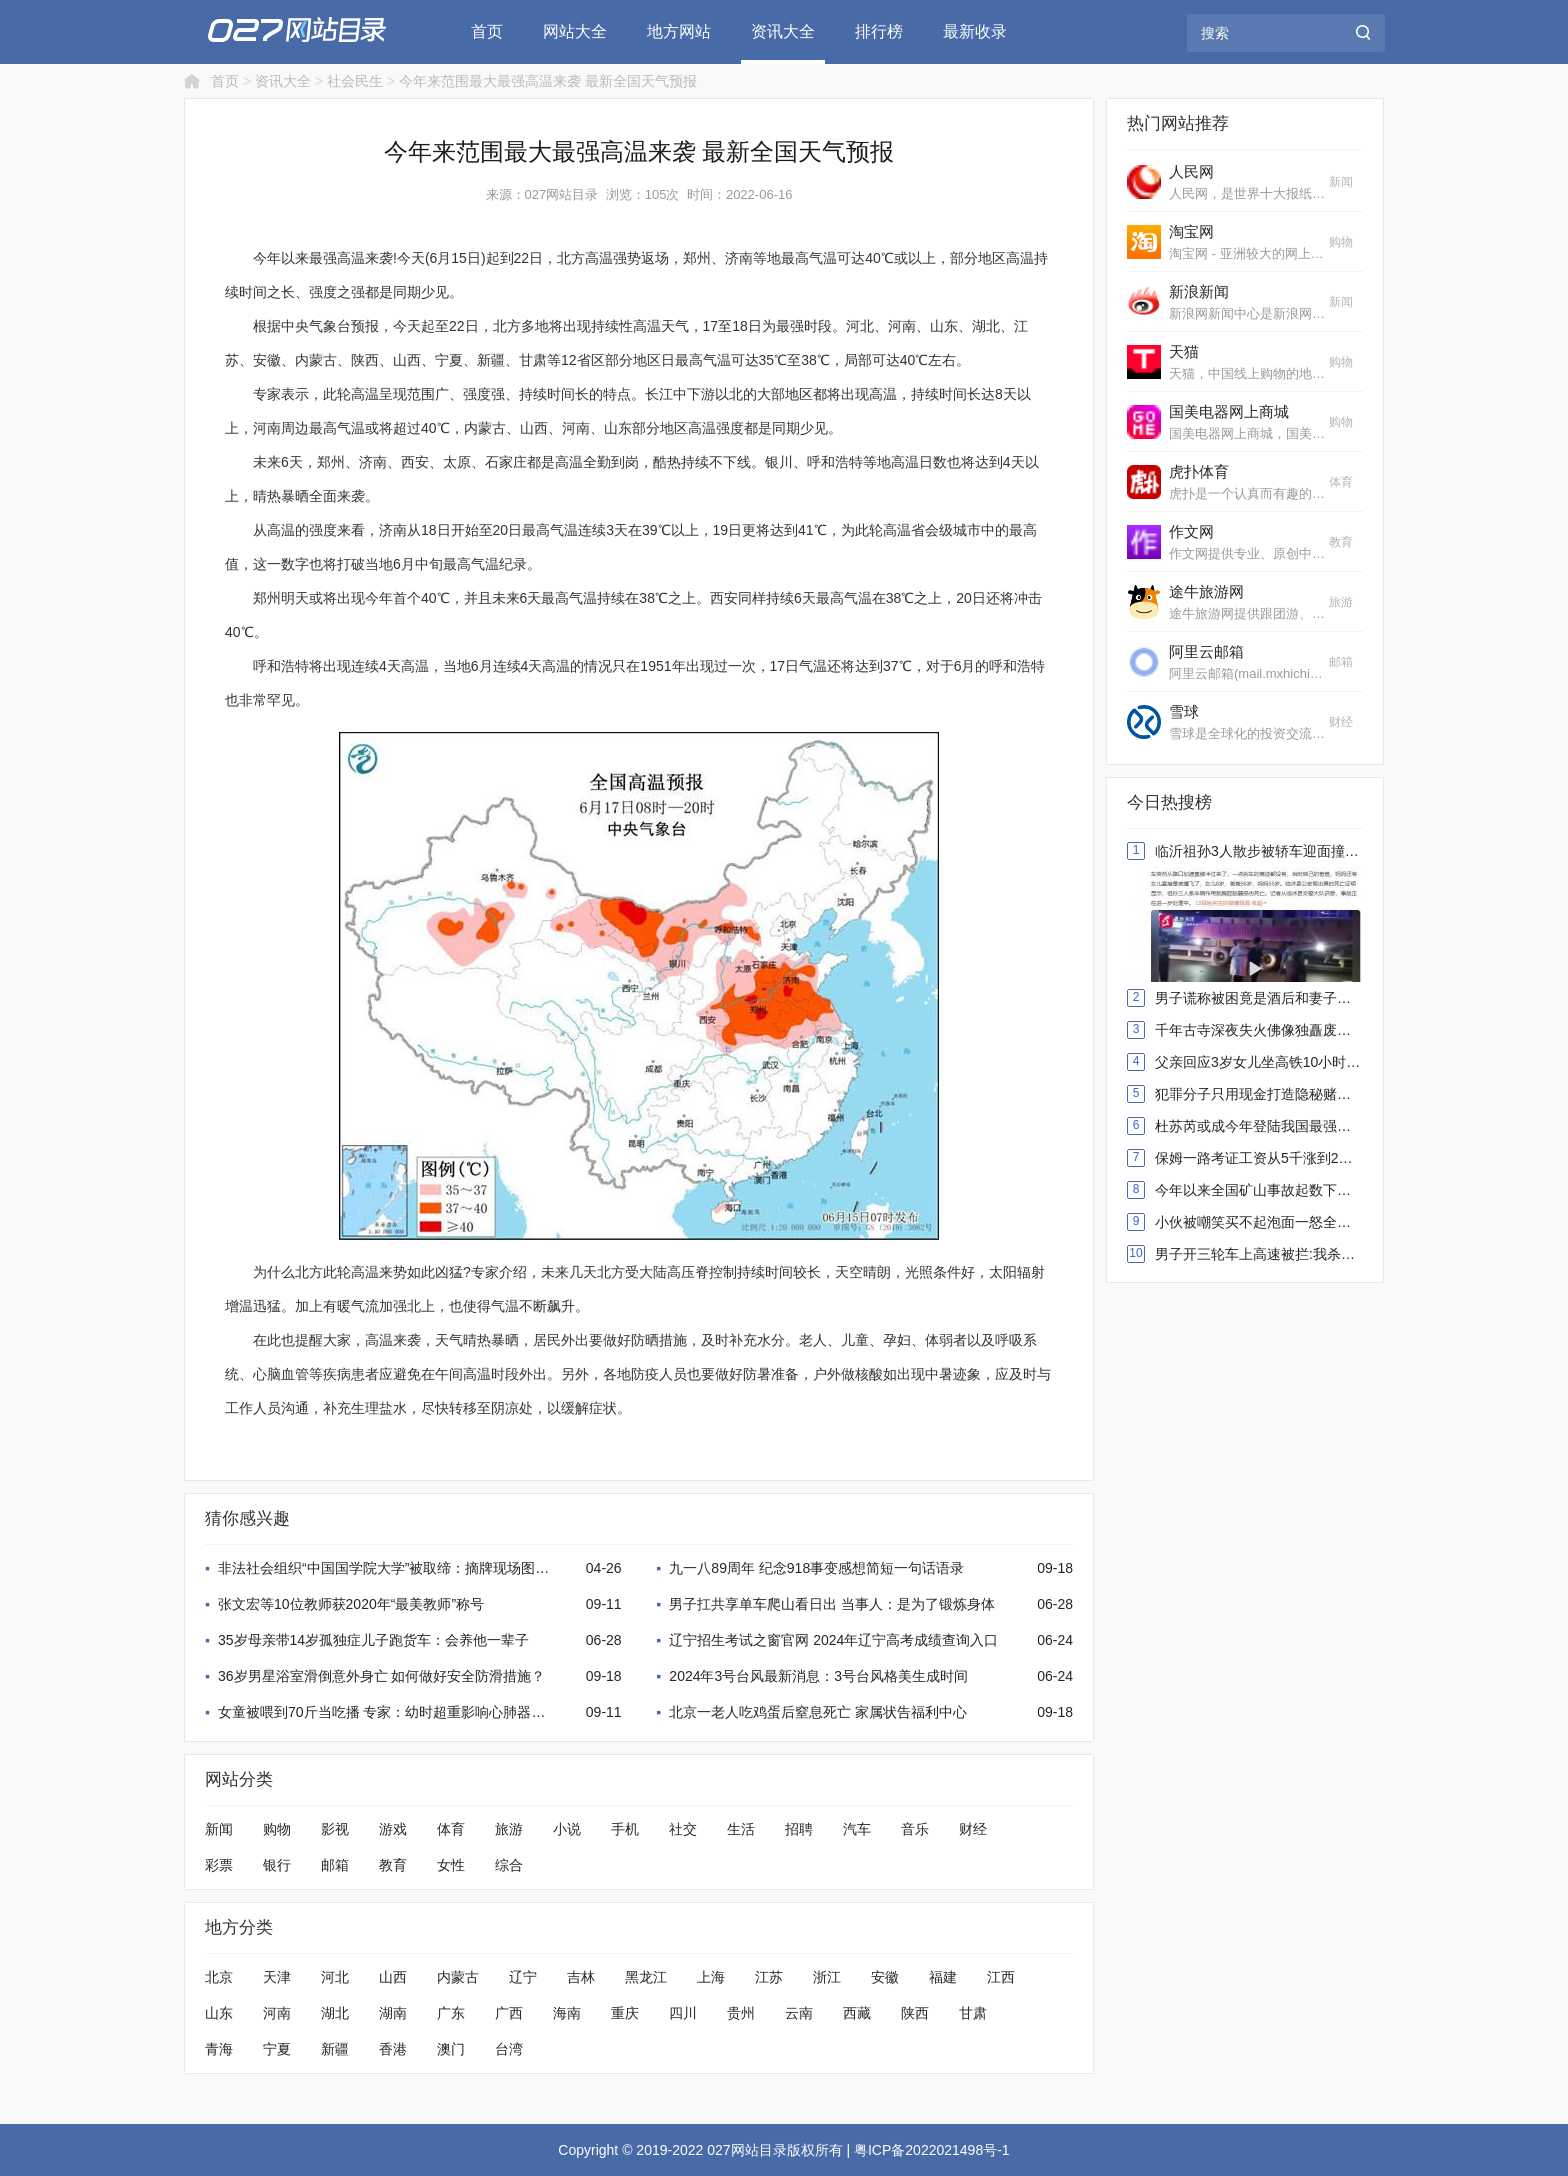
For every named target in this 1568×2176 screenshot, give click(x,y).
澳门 (451, 2049)
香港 (393, 2049)
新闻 (219, 1829)
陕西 (915, 2013)
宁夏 (277, 2049)
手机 (625, 1829)
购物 (277, 1829)
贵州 (741, 2013)
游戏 (393, 1829)
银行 (277, 1865)
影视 (335, 1829)
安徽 (885, 1977)
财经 (973, 1829)
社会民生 (355, 81)
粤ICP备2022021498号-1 (932, 2150)
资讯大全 (783, 31)
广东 (451, 2013)
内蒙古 (458, 1977)
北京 (219, 1977)
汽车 (857, 1829)
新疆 (335, 2049)
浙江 (827, 1977)
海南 (567, 2013)
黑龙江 (646, 1977)
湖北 (335, 2013)
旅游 (509, 1829)
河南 (277, 2013)
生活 (741, 1829)
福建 (943, 1977)
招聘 (799, 1829)
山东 (219, 2013)
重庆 (625, 2013)
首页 (487, 31)
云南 (799, 2013)
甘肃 (973, 2013)
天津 (277, 1977)
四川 (683, 2013)
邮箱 (335, 1865)
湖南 (393, 2013)
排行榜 (879, 31)
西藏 (857, 2013)
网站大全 (575, 31)
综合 (509, 1865)
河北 (335, 1977)
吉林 (581, 1977)
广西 (509, 2013)
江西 (1001, 1977)
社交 (683, 1829)
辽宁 (523, 1977)
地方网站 (679, 31)
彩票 (219, 1865)
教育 (393, 1865)
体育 (451, 1829)
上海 (711, 1977)
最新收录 (975, 31)
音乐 (915, 1829)
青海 (219, 2049)
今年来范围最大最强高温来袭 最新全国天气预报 (548, 81)
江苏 (769, 1977)
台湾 (509, 2049)
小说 (567, 1829)
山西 (393, 1977)
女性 (451, 1865)
